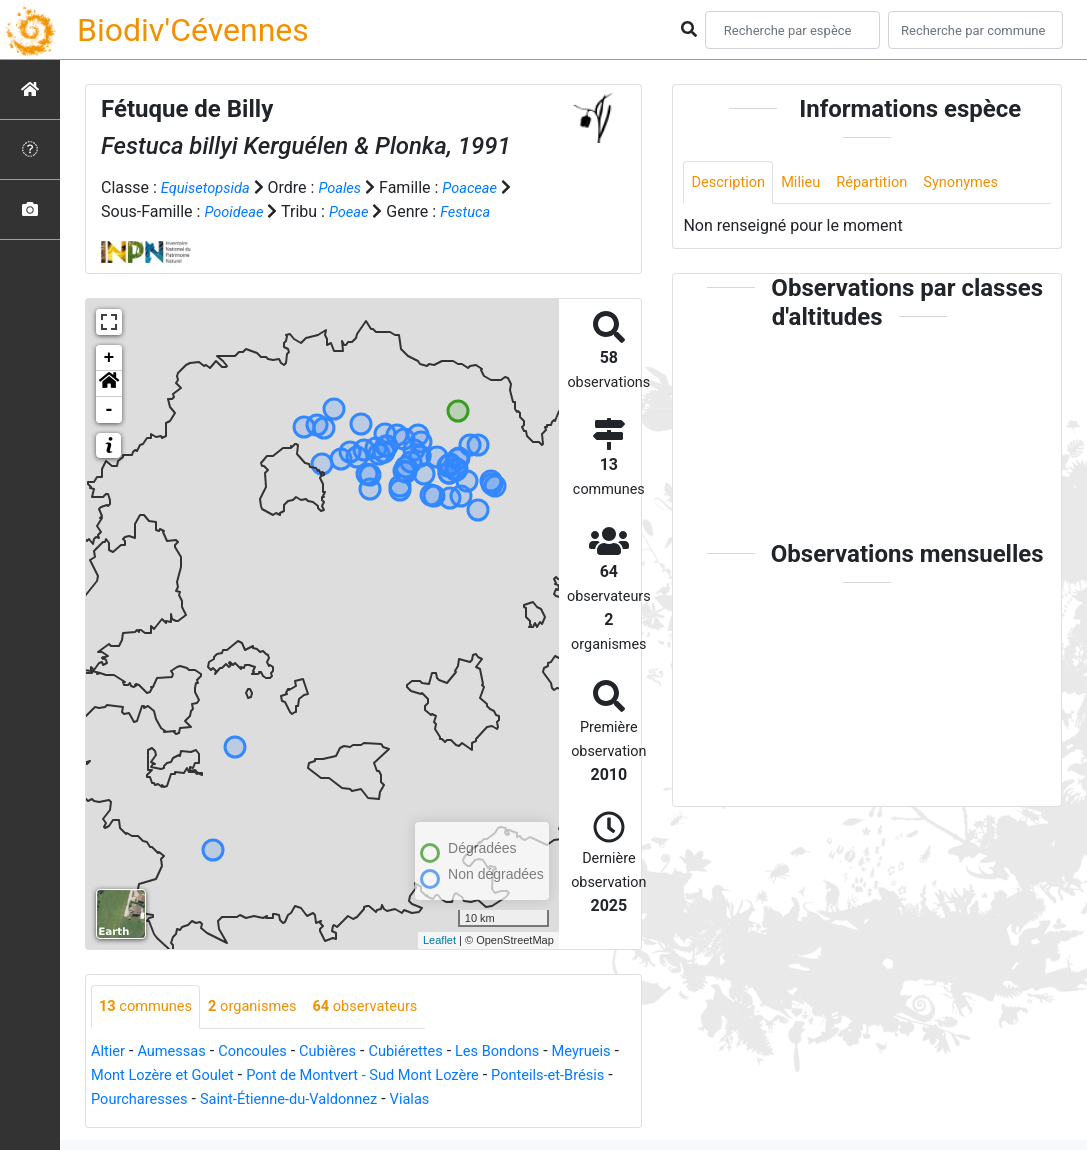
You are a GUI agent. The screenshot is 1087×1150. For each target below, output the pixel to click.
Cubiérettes (432, 1052)
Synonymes (982, 183)
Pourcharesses (281, 1100)
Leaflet (439, 940)
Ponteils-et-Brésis (153, 1100)
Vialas (575, 1100)
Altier (109, 1052)
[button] (109, 384)
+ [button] (109, 358)
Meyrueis (123, 1076)
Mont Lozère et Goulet (246, 1076)
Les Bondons (531, 1052)
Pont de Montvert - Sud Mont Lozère (464, 1076)
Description (731, 183)
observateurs (387, 1007)
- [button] (109, 410)
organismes (265, 1007)
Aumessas (178, 1052)
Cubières (347, 1052)
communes (150, 1007)
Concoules (265, 1052)
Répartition (886, 183)
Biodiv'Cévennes (193, 30)
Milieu (809, 183)
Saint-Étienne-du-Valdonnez (443, 1100)
